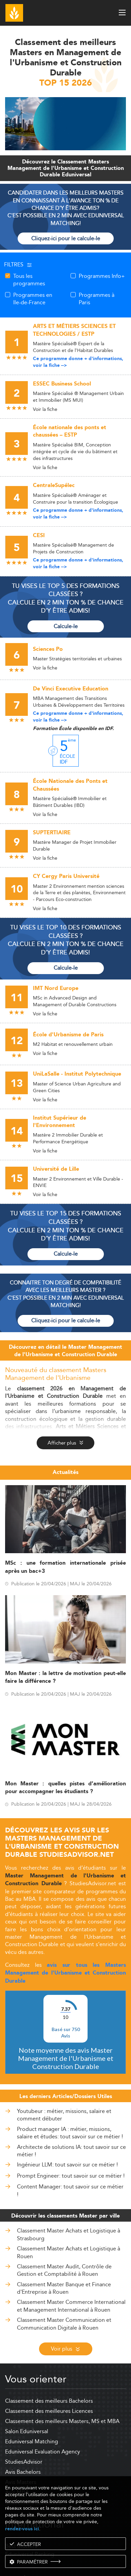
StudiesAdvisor (23, 2462)
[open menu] (122, 12)
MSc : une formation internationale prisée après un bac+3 (65, 1567)
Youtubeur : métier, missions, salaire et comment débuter (64, 2115)
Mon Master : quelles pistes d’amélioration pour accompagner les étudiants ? (65, 1788)
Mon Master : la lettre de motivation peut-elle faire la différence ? (65, 1677)
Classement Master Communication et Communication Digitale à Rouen (64, 2324)
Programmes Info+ (102, 276)
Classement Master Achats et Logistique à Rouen (68, 2252)
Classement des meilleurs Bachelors (49, 2401)
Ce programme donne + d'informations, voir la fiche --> (78, 362)
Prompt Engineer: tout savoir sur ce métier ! (71, 2176)
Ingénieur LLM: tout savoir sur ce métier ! (67, 2164)
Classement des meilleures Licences (49, 2411)
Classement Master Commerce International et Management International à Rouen (71, 2306)
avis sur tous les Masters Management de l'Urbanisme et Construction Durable (65, 1973)
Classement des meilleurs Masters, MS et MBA (62, 2421)
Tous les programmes (29, 280)
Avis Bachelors (23, 2472)
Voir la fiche (45, 409)
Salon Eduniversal (26, 2431)
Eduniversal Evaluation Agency (42, 2451)
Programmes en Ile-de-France (32, 299)
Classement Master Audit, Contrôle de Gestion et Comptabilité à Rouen (64, 2270)
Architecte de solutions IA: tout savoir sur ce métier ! (71, 2151)
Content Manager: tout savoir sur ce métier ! (70, 2190)
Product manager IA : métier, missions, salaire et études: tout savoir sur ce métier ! (70, 2133)
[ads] (65, 148)
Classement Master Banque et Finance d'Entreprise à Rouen (64, 2288)
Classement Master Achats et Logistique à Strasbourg (68, 2234)
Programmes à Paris (96, 299)
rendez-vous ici (22, 2529)
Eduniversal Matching (31, 2441)
